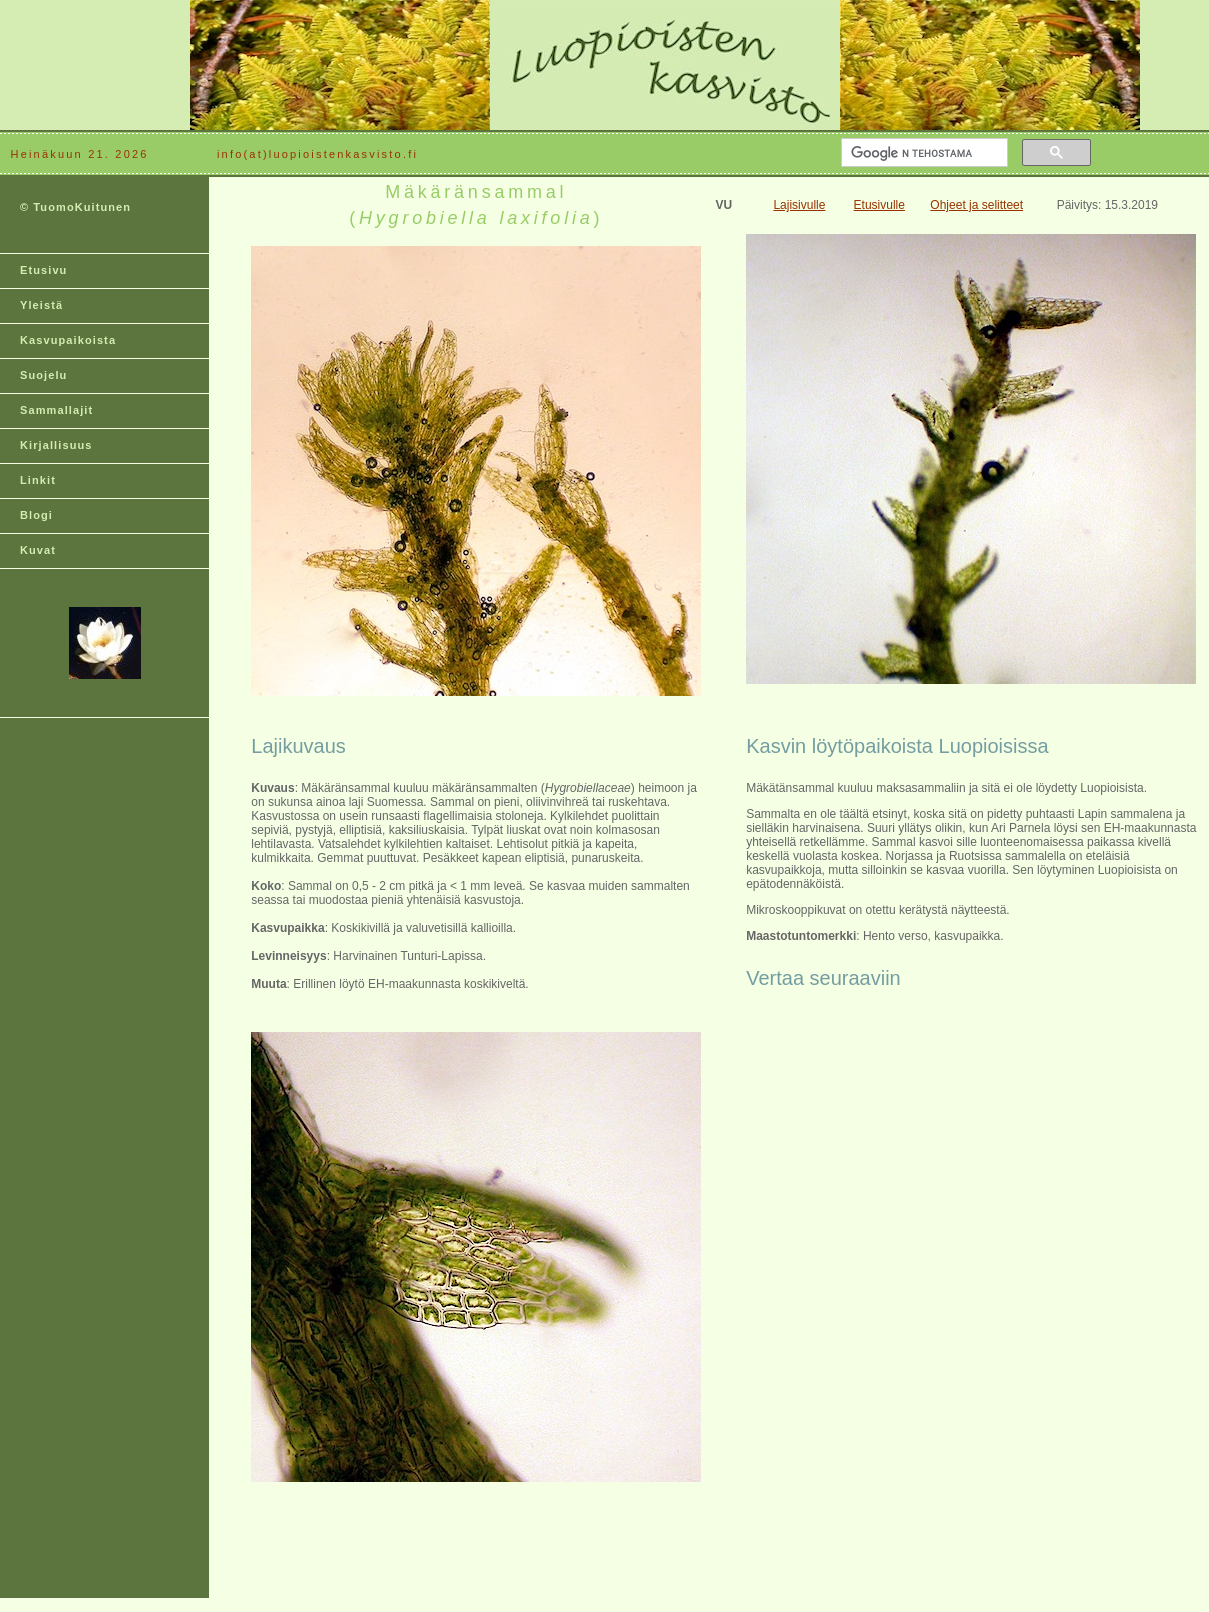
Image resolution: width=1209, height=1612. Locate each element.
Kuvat (38, 550)
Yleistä (41, 305)
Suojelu (43, 375)
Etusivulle (879, 205)
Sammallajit (56, 410)
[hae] (922, 153)
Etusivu (43, 270)
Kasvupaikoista (68, 340)
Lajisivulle (799, 205)
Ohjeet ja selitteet (976, 205)
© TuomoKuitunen (75, 207)
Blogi (36, 515)
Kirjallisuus (56, 445)
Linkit (38, 480)
